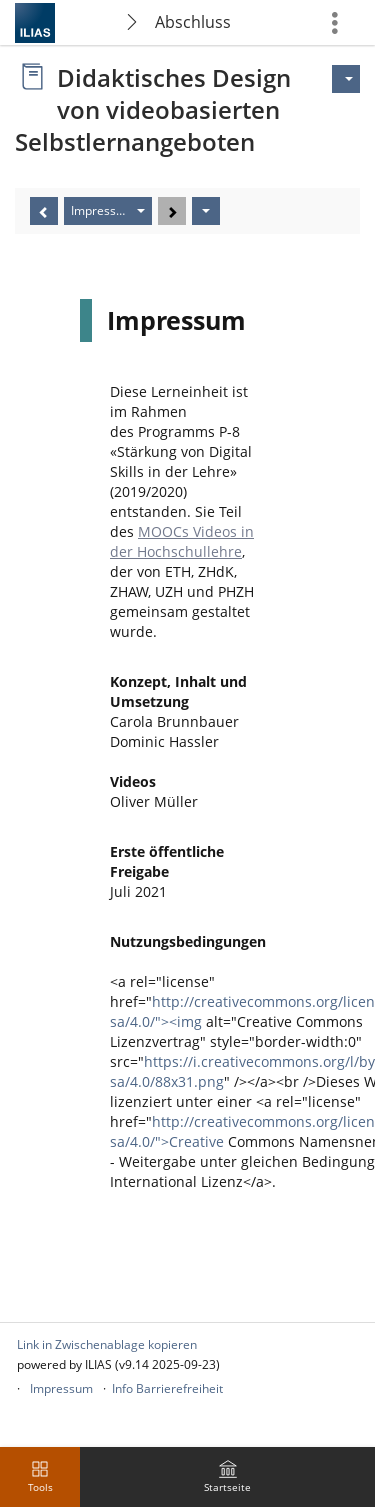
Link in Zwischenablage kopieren (107, 1344)
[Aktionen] (206, 211)
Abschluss (193, 22)
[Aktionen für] (346, 79)
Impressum (61, 1388)
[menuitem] (228, 1477)
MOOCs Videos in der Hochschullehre (182, 541)
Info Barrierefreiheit (167, 1388)
